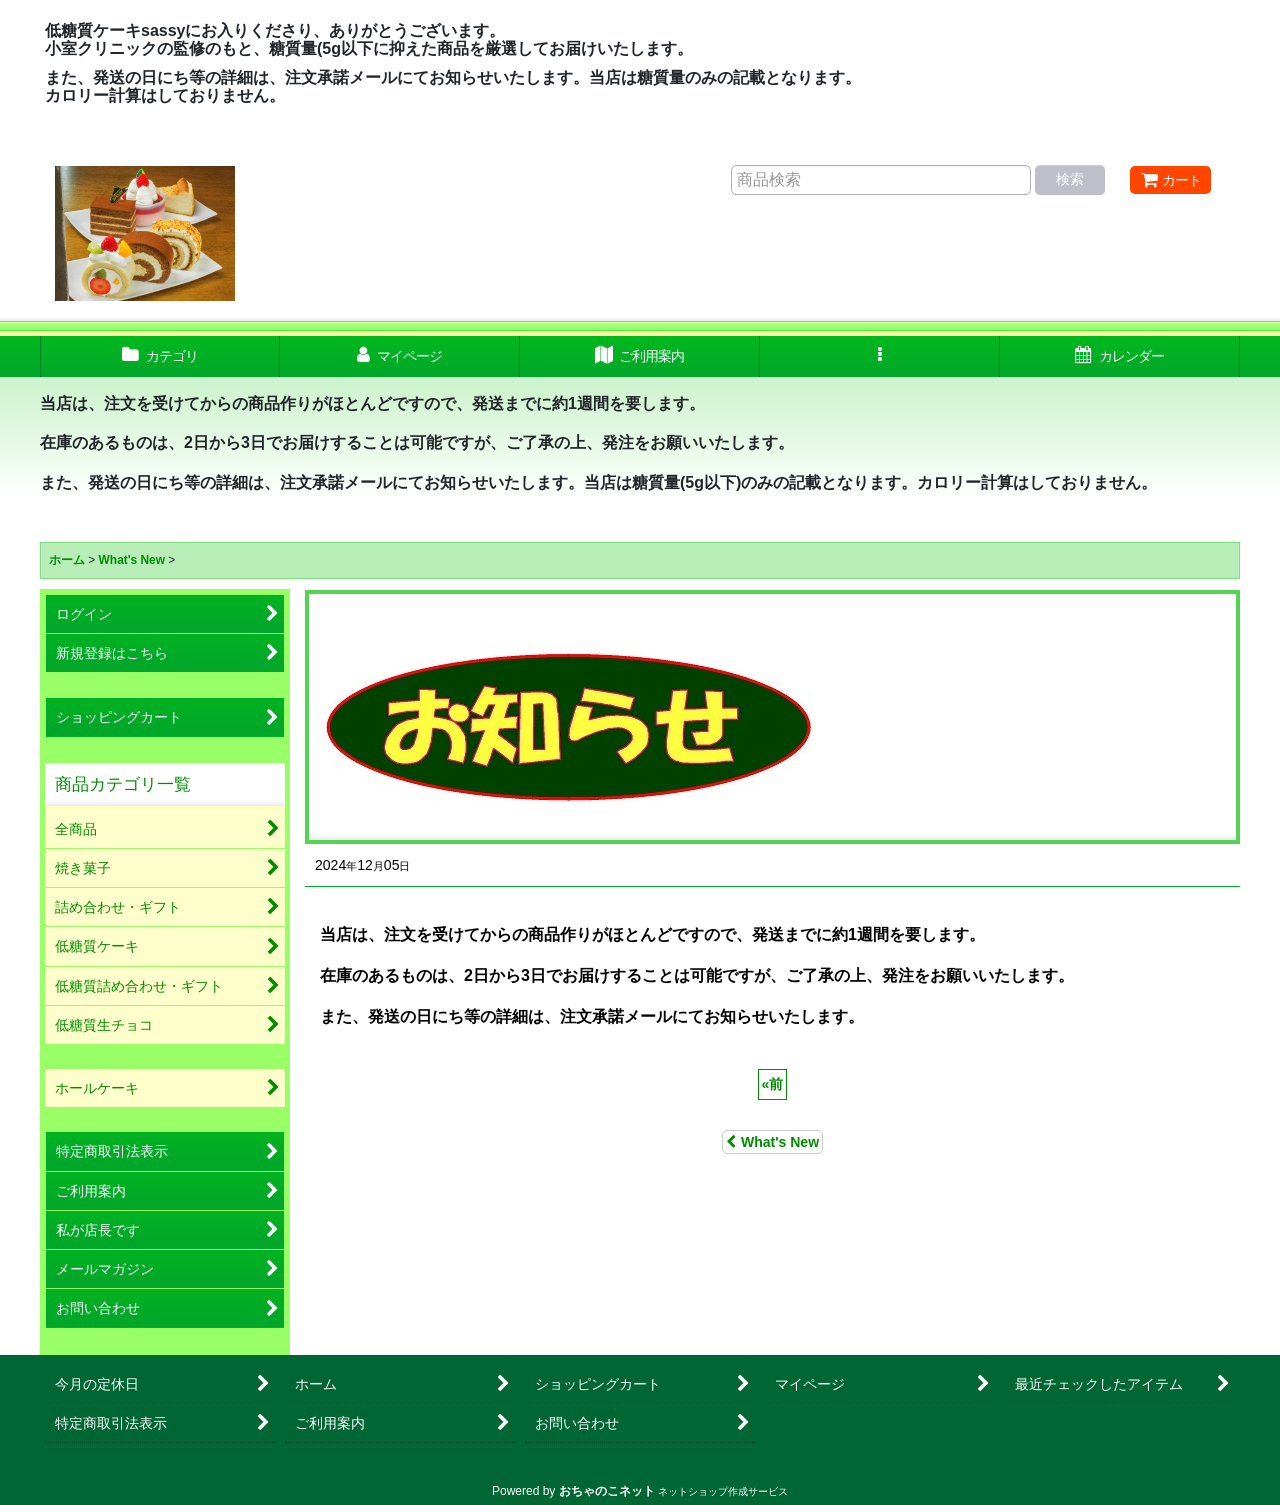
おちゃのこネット (607, 1491)
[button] (880, 356)
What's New (772, 1142)
